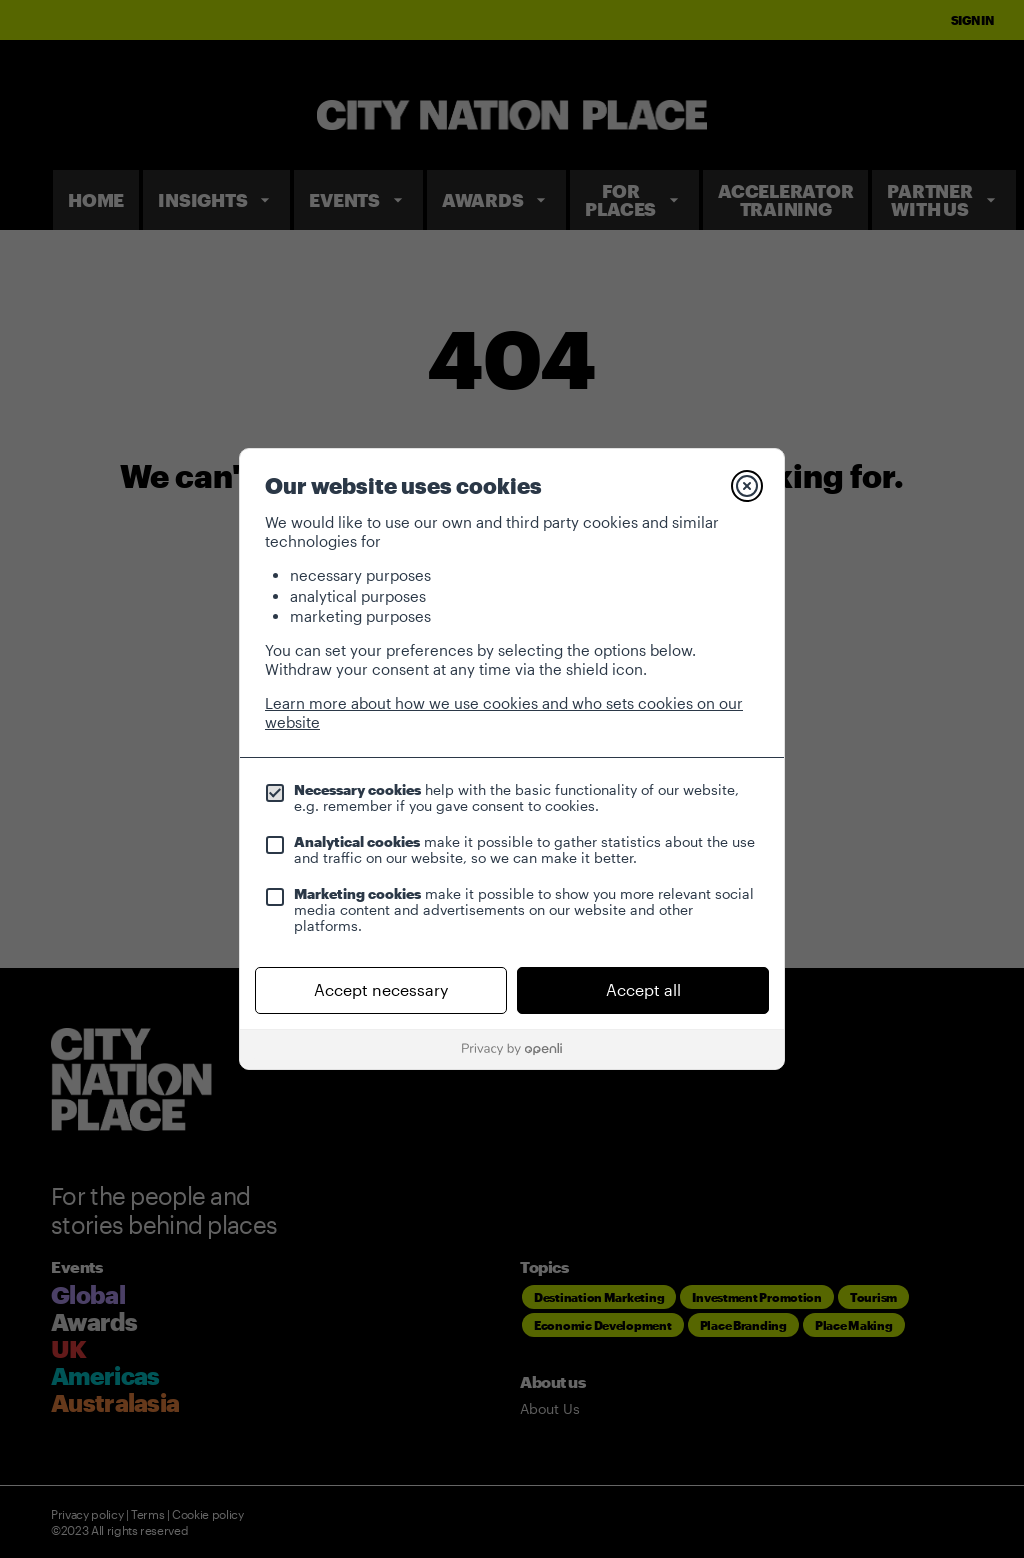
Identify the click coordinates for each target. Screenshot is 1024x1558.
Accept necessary (381, 989)
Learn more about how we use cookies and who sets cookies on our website (504, 712)
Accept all (643, 989)
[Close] (747, 486)
